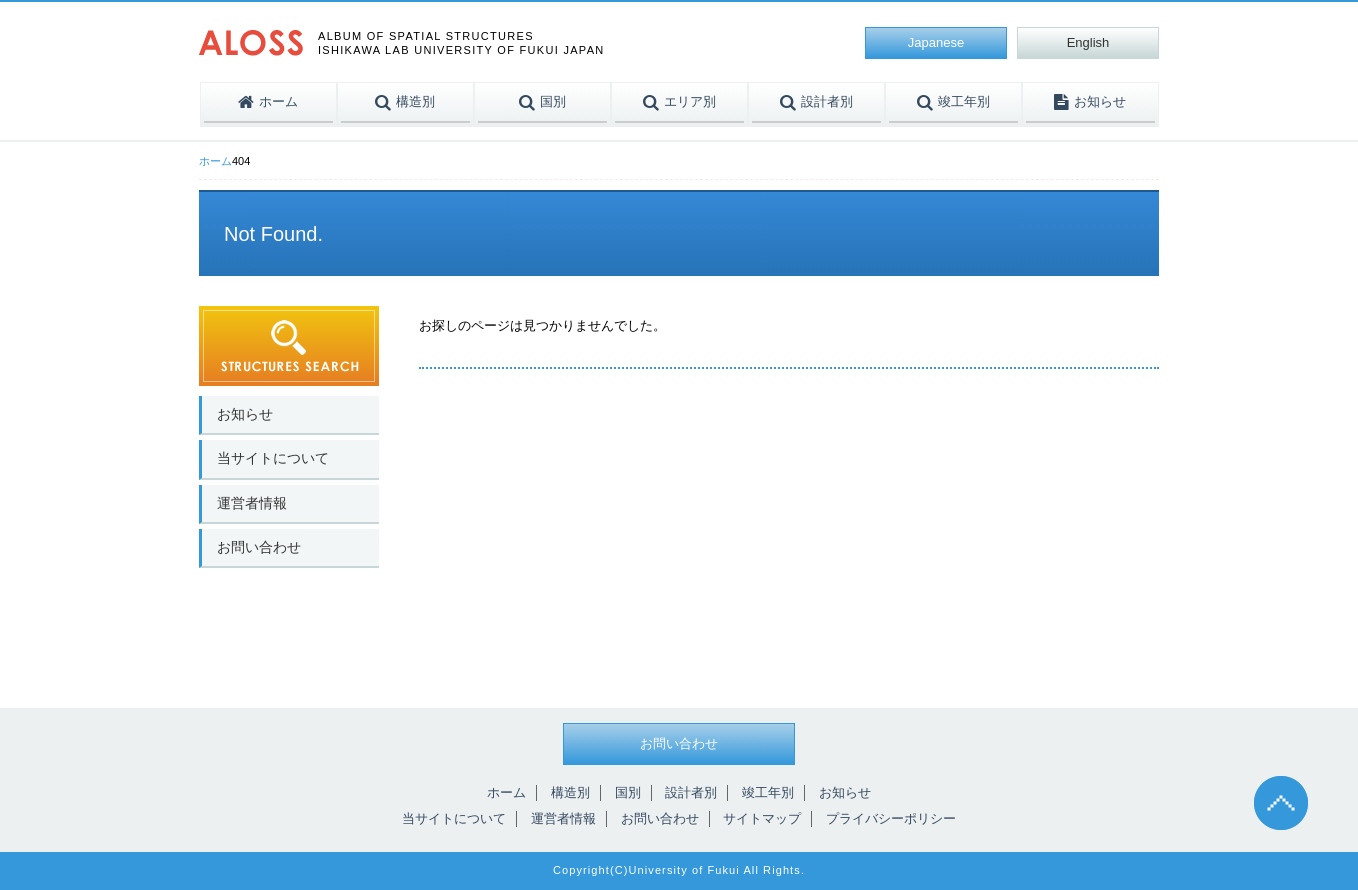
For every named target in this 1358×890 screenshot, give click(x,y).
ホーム (215, 161)
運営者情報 (252, 503)
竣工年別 (768, 792)
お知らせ (245, 414)
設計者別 (691, 792)
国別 (628, 792)
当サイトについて (273, 458)
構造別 (570, 792)
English (1088, 42)
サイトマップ (762, 818)
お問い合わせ (259, 547)
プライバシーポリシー (891, 818)
